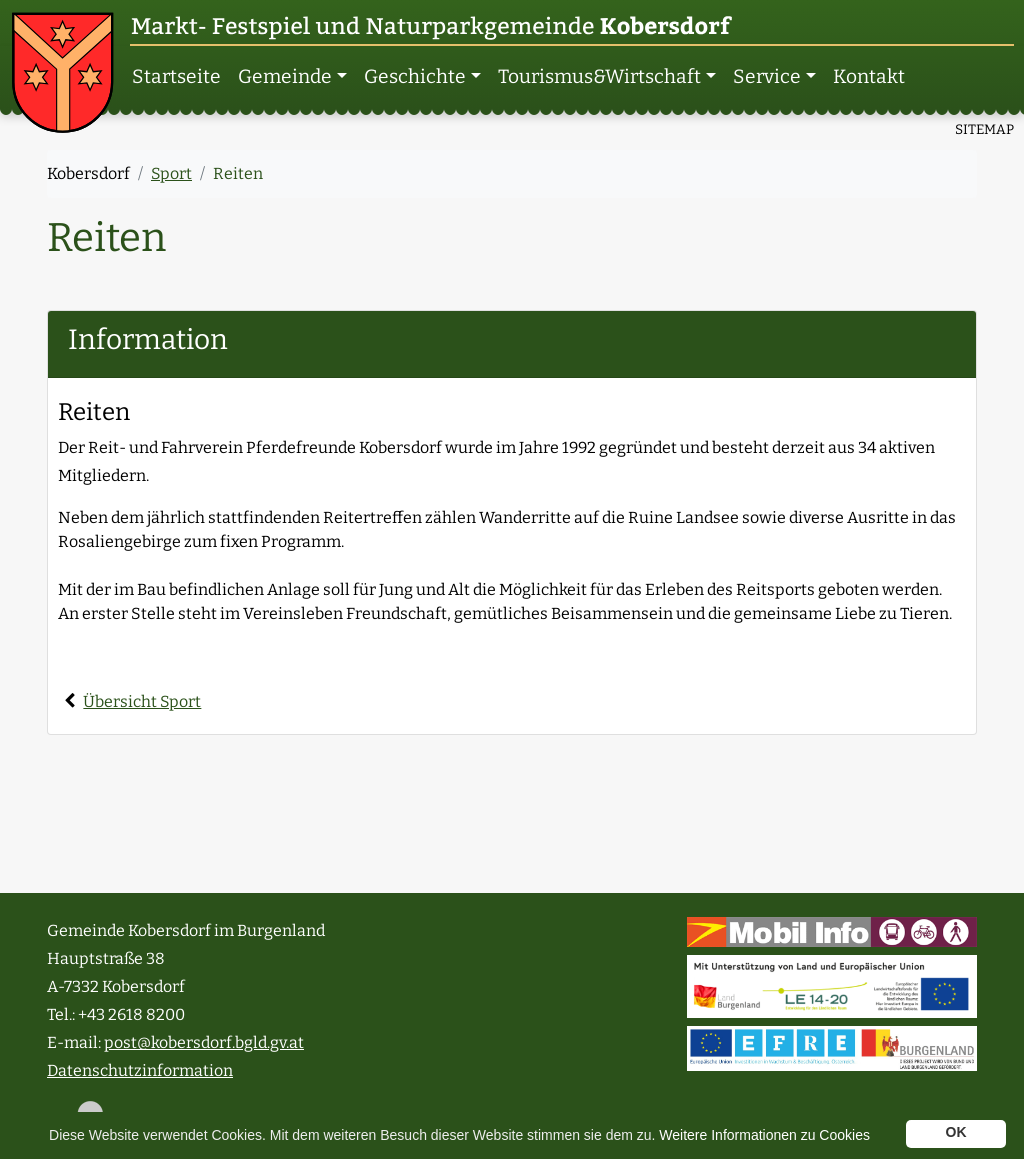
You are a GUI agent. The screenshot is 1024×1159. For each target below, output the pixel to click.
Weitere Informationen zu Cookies (764, 1135)
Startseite (176, 76)
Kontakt (869, 76)
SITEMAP (984, 129)
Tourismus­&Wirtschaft (599, 76)
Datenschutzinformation (140, 1070)
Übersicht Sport (142, 701)
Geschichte (415, 76)
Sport (171, 173)
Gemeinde (285, 76)
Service (767, 76)
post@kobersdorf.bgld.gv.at (204, 1042)
